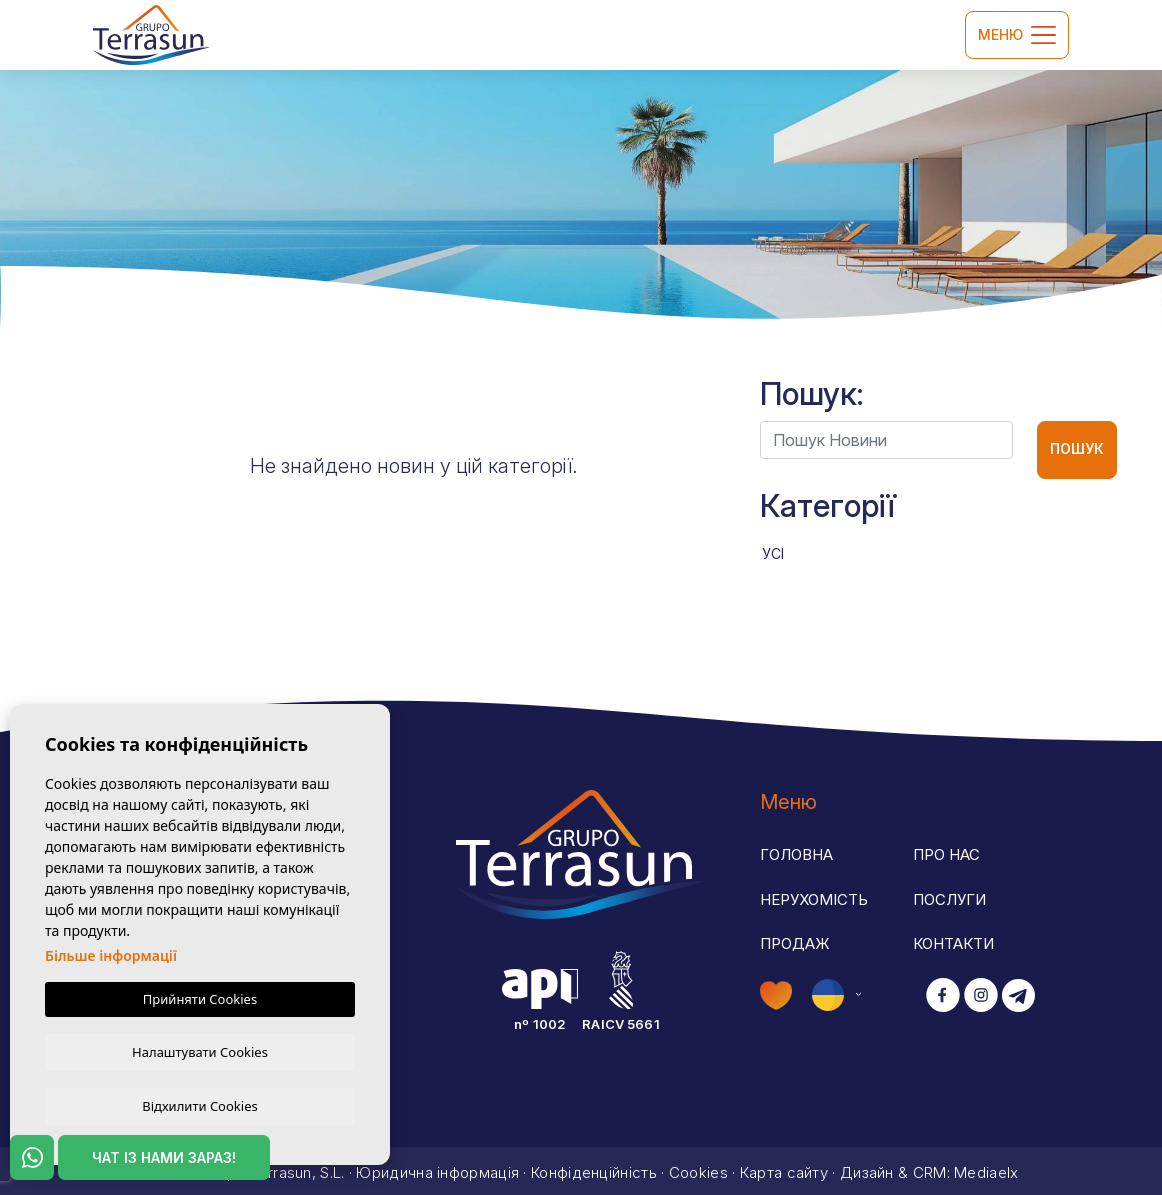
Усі (773, 553)
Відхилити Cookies (199, 1105)
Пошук (1077, 448)
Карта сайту (784, 1167)
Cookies (698, 1167)
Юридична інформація (437, 1167)
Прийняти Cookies (200, 997)
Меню (1017, 35)
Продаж (795, 943)
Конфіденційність (594, 1167)
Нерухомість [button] (814, 899)
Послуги (949, 899)
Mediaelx (986, 1167)
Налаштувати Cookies (200, 1050)
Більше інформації (111, 953)
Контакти (953, 943)
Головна (796, 854)
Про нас (946, 854)
